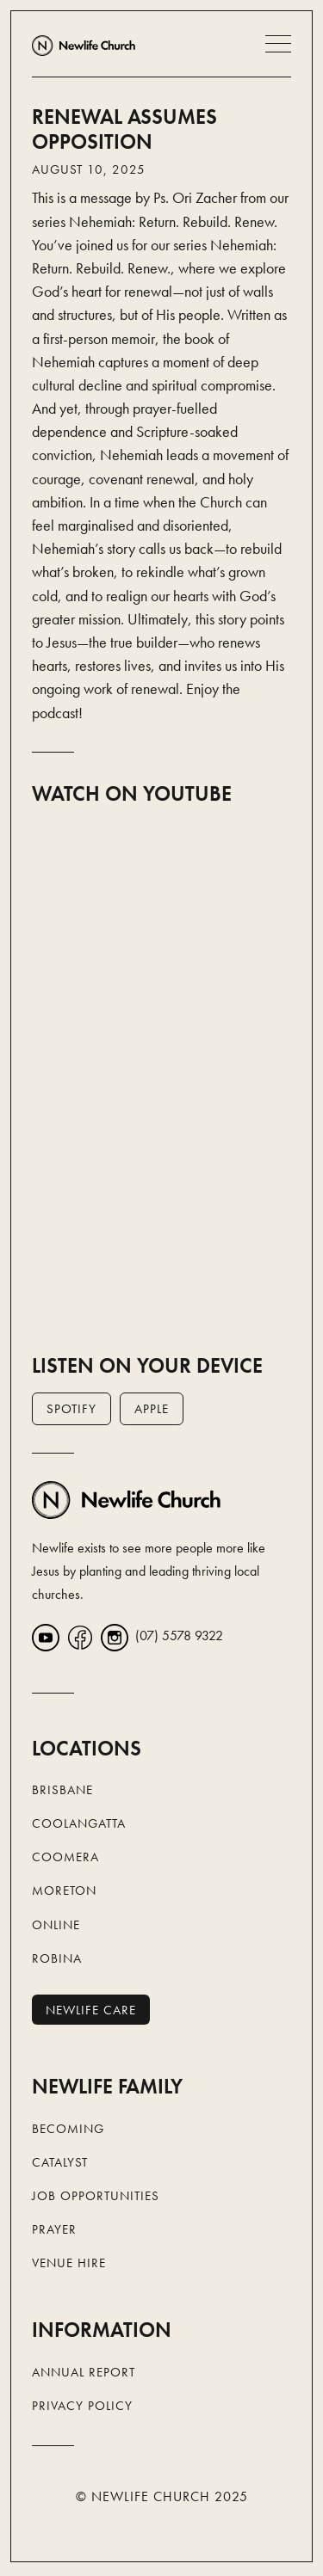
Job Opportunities (95, 2195)
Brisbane (62, 1789)
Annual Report (83, 2372)
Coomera (65, 1857)
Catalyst (60, 2162)
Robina (57, 1958)
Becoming (68, 2128)
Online (56, 1925)
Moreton (64, 1890)
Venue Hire (69, 2263)
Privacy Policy (82, 2405)
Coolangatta (79, 1823)
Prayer (54, 2229)
